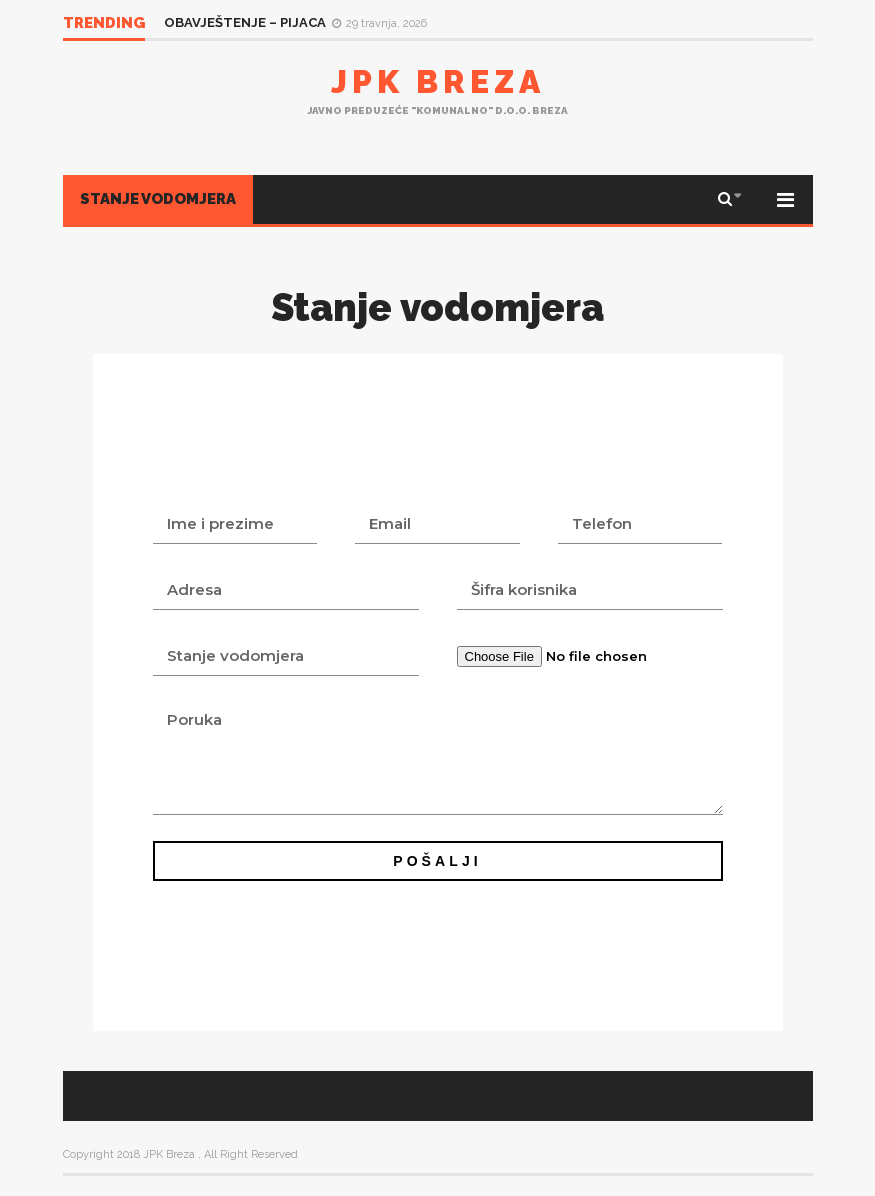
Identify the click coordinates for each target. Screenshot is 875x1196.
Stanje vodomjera (158, 199)
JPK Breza (438, 81)
